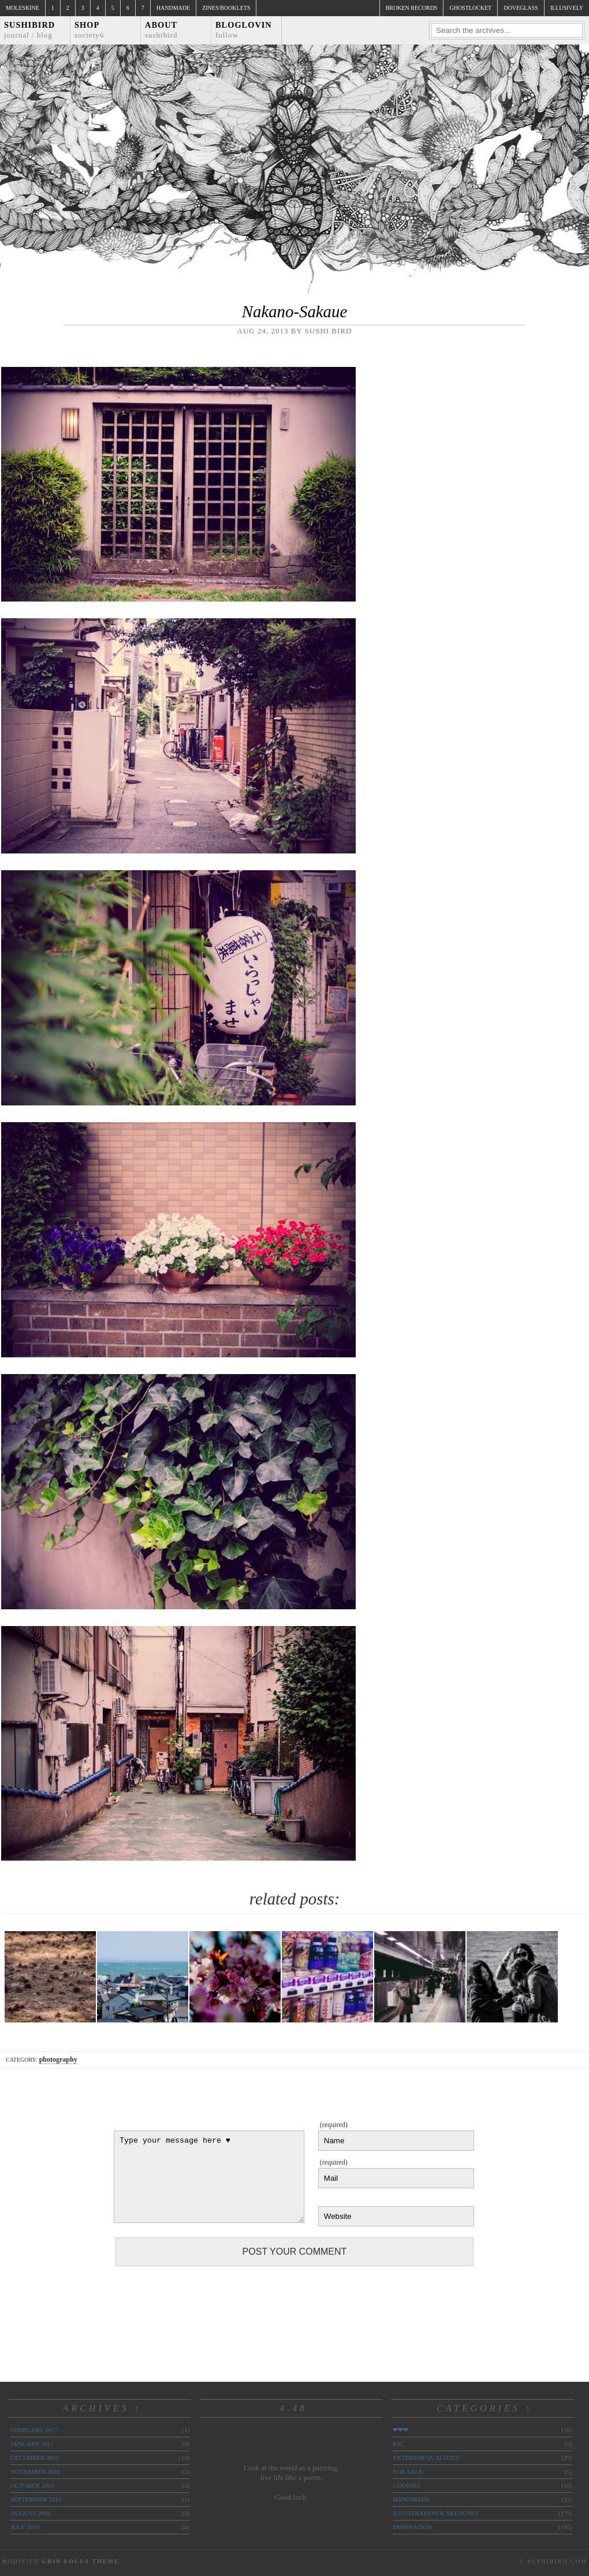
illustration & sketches (435, 2513)
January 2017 (32, 2443)
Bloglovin (243, 29)
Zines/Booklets (226, 8)
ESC (398, 2443)
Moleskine (22, 8)
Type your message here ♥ (209, 2176)
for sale (408, 2471)
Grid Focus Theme (80, 2561)
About (161, 29)
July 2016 (24, 2526)
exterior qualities (426, 2457)
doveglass (521, 8)
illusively (566, 8)
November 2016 (35, 2471)
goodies (406, 2485)
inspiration (412, 2526)
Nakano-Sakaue (294, 311)
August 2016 (30, 2513)
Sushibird (29, 29)
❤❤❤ (400, 2429)
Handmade (173, 8)
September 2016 (35, 2499)
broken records (412, 8)
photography (58, 2059)
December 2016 (34, 2457)
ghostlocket (470, 8)
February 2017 (34, 2429)
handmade (411, 2499)
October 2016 (32, 2485)
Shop (89, 29)
